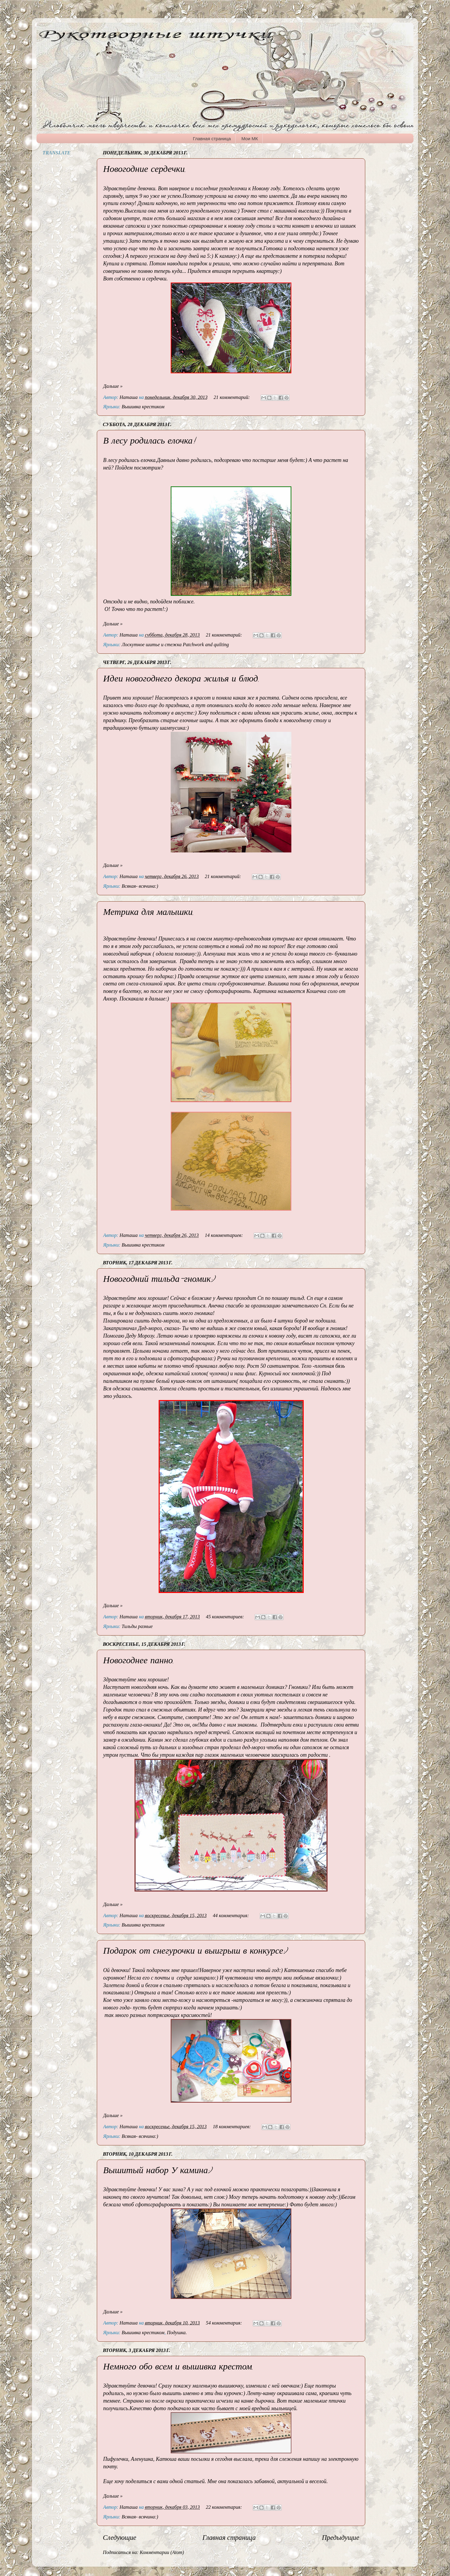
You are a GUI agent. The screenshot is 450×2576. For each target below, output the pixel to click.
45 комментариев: (225, 1617)
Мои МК (249, 138)
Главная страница (212, 138)
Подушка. (177, 2332)
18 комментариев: (232, 2126)
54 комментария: (224, 2323)
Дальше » (112, 386)
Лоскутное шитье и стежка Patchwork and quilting (175, 644)
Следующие (119, 2537)
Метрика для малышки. (148, 913)
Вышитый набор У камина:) (157, 2171)
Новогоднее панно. (138, 1662)
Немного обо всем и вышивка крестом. (178, 2368)
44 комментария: (231, 1915)
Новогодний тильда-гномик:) (158, 1280)
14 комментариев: (224, 1235)
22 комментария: (224, 2507)
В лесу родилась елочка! (149, 442)
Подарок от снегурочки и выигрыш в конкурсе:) (195, 1952)
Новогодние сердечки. (144, 170)
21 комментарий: (232, 397)
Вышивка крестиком (143, 406)
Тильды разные (137, 1626)
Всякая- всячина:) (140, 886)
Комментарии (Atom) (162, 2552)
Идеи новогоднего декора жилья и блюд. (181, 680)
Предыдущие (340, 2537)
